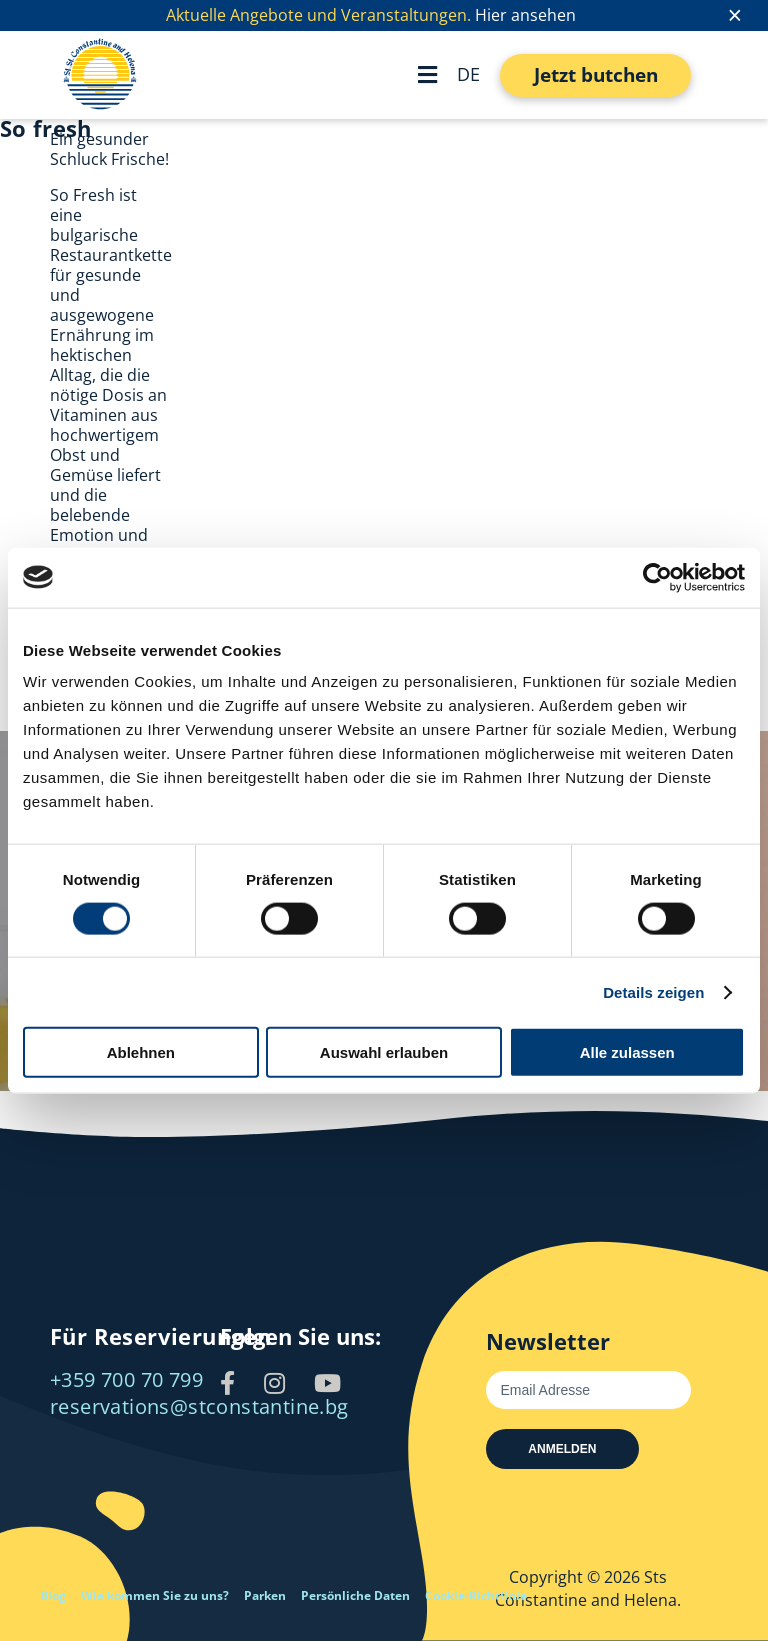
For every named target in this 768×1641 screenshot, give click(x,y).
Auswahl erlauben (384, 1052)
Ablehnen (141, 1052)
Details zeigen (653, 991)
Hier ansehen (525, 15)
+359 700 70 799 (126, 1379)
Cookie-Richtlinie (476, 1595)
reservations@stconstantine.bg (199, 1406)
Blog (53, 1595)
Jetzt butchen (596, 75)
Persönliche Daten (355, 1595)
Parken (265, 1595)
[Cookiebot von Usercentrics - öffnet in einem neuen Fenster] (657, 577)
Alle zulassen (627, 1052)
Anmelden (562, 1449)
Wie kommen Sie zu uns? (155, 1595)
